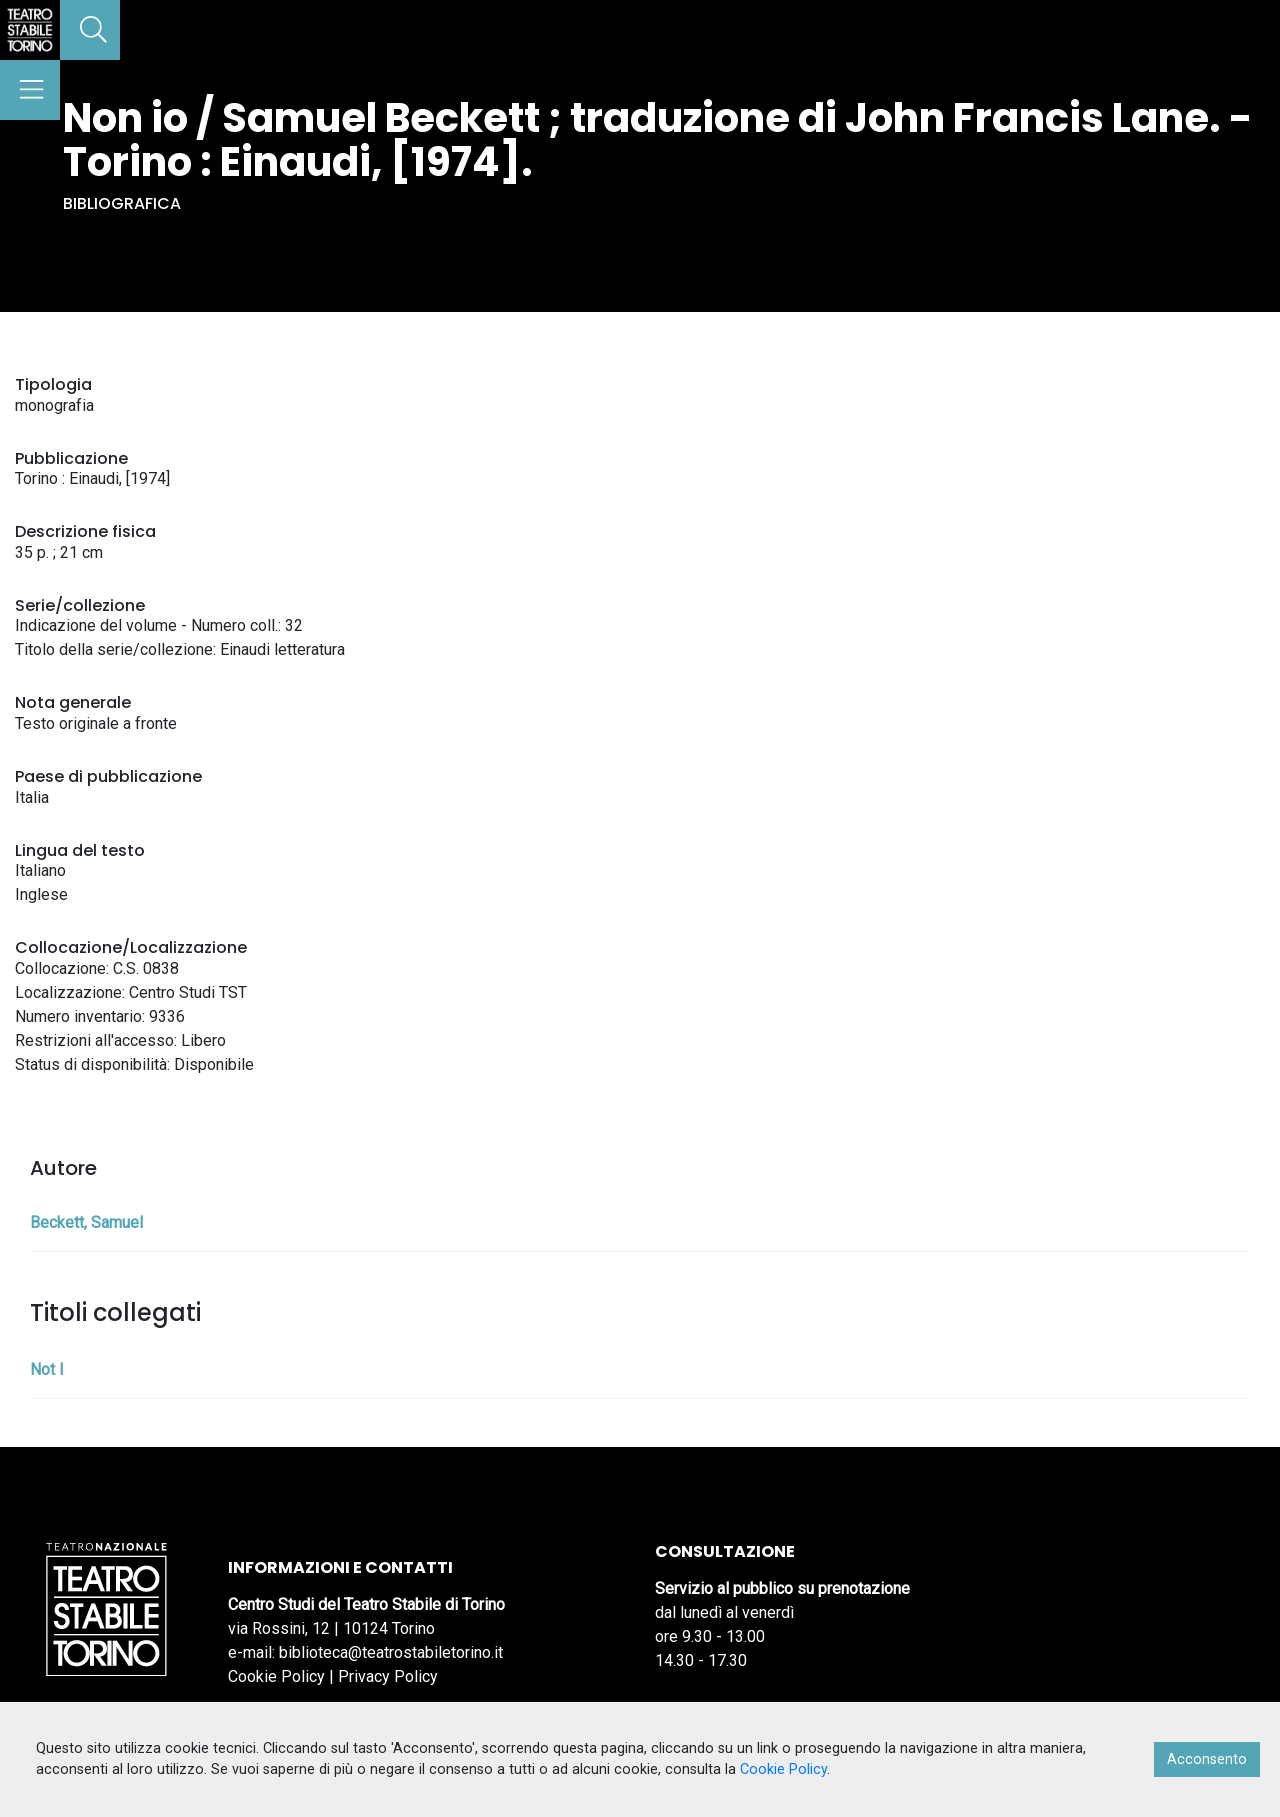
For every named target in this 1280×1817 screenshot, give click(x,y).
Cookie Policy (276, 1676)
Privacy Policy (388, 1676)
